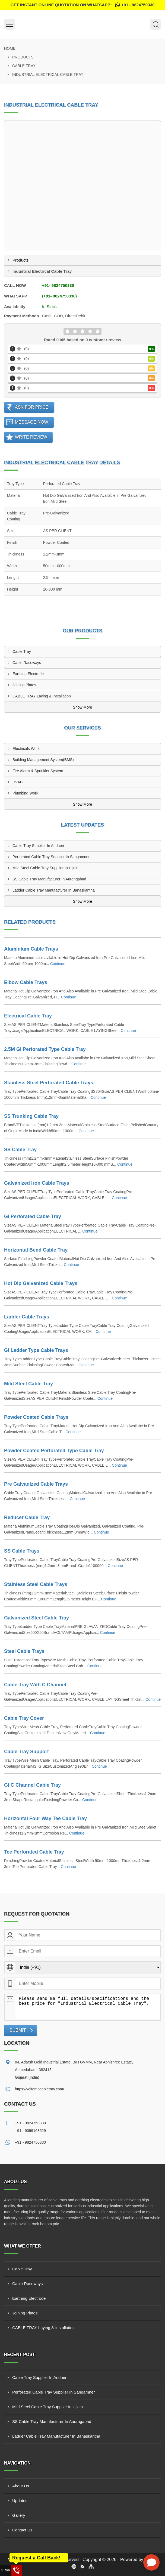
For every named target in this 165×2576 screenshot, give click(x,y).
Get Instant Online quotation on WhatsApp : (82, 5)
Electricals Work (26, 748)
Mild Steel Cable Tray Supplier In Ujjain (45, 868)
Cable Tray (24, 66)
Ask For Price (32, 407)
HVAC (17, 782)
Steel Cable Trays (24, 1651)
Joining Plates (24, 685)
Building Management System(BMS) (43, 760)
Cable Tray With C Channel (35, 1684)
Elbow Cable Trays (25, 982)
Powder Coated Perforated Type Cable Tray (54, 1450)
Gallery (18, 2515)
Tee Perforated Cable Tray (34, 1852)
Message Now (31, 422)
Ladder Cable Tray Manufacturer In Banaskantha (53, 890)
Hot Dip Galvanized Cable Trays (40, 1283)
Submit (17, 2030)
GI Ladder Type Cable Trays (36, 1350)
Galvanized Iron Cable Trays (36, 1183)
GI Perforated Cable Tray (32, 1216)
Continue (57, 963)
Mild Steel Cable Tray (28, 1383)
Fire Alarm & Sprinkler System (37, 771)
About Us (20, 2486)
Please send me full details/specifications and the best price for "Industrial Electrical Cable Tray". (87, 2006)
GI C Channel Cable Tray (32, 1785)
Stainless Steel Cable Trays (35, 1584)
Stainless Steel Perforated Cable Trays (48, 1082)
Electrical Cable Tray (28, 1016)
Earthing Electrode (28, 674)
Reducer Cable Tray (27, 1517)
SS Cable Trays (21, 1551)
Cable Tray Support (26, 1751)
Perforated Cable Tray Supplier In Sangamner (51, 857)
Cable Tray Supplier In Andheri (38, 845)
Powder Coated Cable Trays (36, 1417)
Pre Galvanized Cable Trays (36, 1484)
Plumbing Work (25, 793)
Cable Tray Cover (24, 1718)
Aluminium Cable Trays (31, 949)
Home (9, 48)
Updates (19, 2500)
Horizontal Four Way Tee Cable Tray (45, 1818)
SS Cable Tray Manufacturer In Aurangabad (49, 879)
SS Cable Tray (20, 1149)
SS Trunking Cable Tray (31, 1116)
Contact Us (22, 2530)
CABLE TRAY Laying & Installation (41, 696)
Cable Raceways (26, 662)
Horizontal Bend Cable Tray (36, 1250)
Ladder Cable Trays (26, 1317)
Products (23, 57)
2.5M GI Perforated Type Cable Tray (45, 1049)
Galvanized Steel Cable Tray (36, 1618)
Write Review (31, 437)
